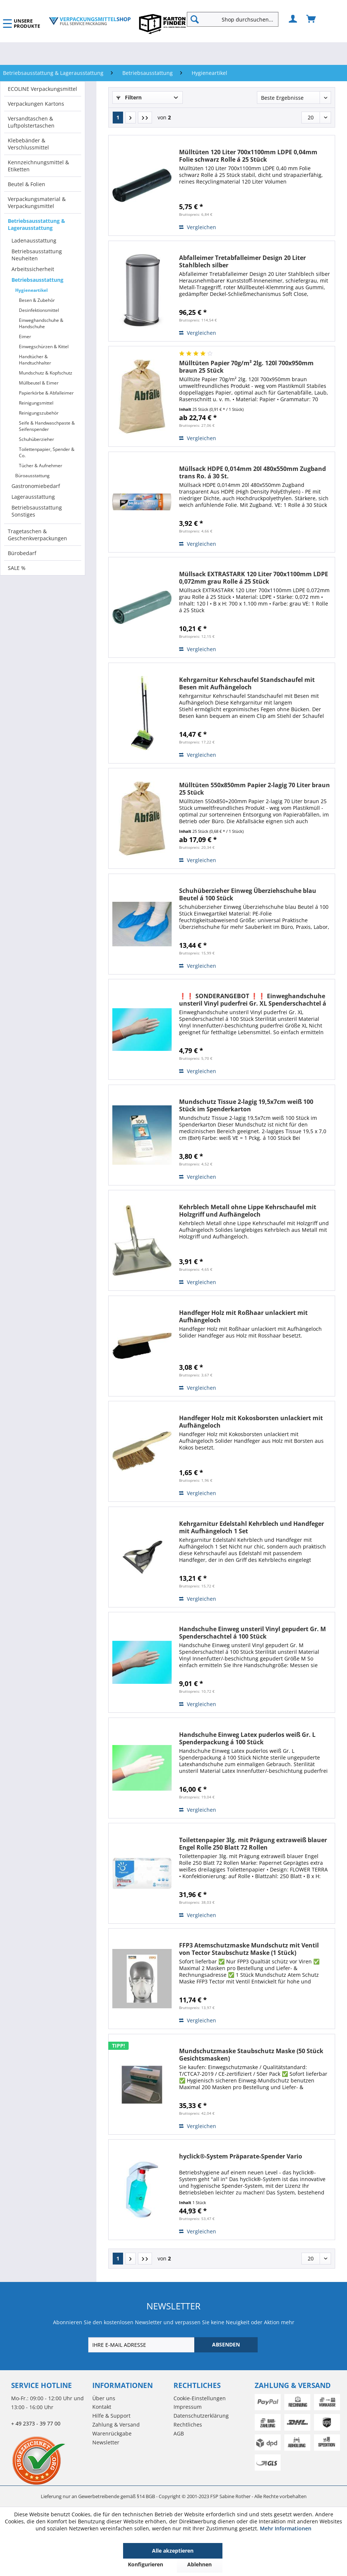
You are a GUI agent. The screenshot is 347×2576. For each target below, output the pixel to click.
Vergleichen (197, 227)
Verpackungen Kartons (36, 103)
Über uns (103, 2398)
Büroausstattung (32, 475)
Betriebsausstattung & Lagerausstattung (36, 224)
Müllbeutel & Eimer (39, 383)
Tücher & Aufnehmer (40, 465)
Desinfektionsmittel (39, 310)
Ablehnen (199, 2564)
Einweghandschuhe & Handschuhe (41, 323)
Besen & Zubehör (37, 300)
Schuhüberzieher (36, 439)
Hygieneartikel (31, 290)
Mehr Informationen (285, 2528)
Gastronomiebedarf (35, 485)
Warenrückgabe (112, 2433)
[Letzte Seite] (145, 117)
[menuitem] (235, 19)
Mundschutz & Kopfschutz (45, 373)
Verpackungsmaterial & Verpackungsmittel (37, 202)
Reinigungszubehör (39, 413)
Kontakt (101, 2406)
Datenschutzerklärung (201, 2415)
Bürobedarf (22, 553)
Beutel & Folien (26, 184)
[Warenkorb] (311, 19)
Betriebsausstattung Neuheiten (36, 255)
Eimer (25, 336)
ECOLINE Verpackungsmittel (42, 88)
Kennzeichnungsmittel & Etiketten (38, 166)
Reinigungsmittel (36, 403)
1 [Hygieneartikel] (117, 117)
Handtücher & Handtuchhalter (35, 359)
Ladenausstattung (33, 240)
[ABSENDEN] (226, 2344)
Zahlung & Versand (116, 2424)
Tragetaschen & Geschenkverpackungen (37, 535)
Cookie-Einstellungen (200, 2398)
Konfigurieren (145, 2564)
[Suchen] (194, 19)
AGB (179, 2433)
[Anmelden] (293, 19)
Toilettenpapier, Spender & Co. (47, 452)
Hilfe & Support (111, 2415)
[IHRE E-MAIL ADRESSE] (142, 2344)
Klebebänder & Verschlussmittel (28, 144)
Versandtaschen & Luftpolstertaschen (31, 122)
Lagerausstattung (33, 496)
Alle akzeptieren (173, 2550)
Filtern (129, 97)
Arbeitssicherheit (32, 269)
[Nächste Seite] (130, 117)
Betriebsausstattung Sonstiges (36, 511)
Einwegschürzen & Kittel (44, 346)
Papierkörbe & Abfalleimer (46, 393)
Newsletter (105, 2442)
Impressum (188, 2406)
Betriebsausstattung (37, 279)
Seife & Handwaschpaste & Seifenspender (47, 426)
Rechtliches (188, 2424)
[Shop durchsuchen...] (232, 19)
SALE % (17, 567)
